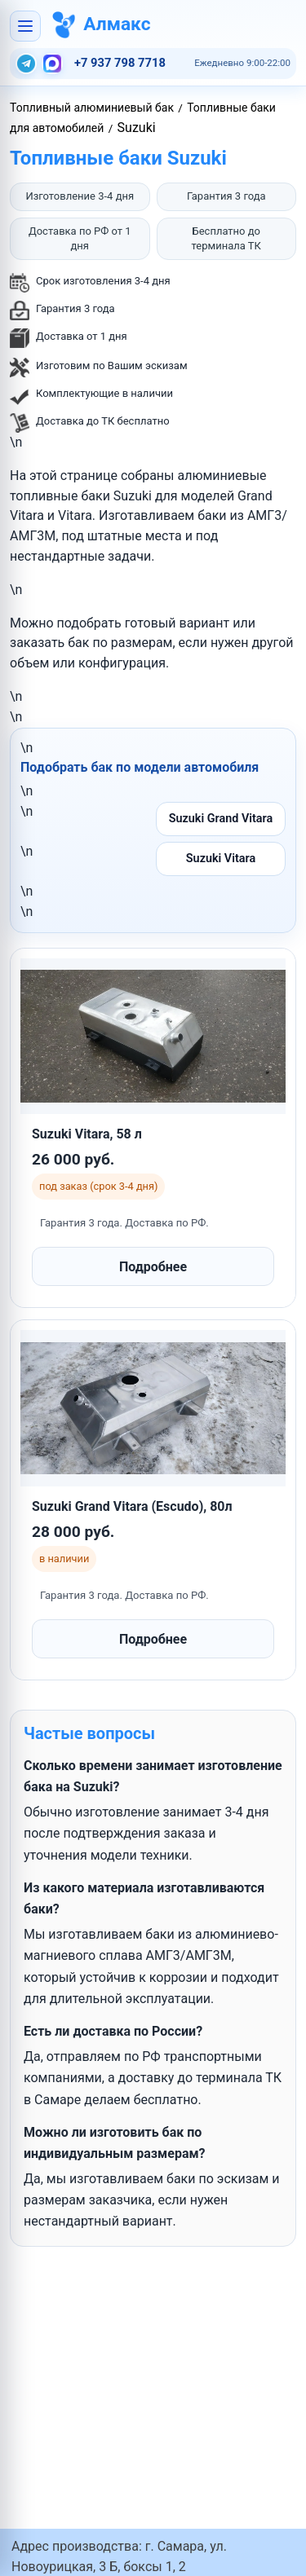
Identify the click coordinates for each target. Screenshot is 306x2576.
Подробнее (153, 1267)
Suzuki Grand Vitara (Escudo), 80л (132, 1506)
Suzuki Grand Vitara (221, 819)
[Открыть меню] (25, 26)
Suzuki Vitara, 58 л (87, 1134)
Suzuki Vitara (220, 858)
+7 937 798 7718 (120, 63)
